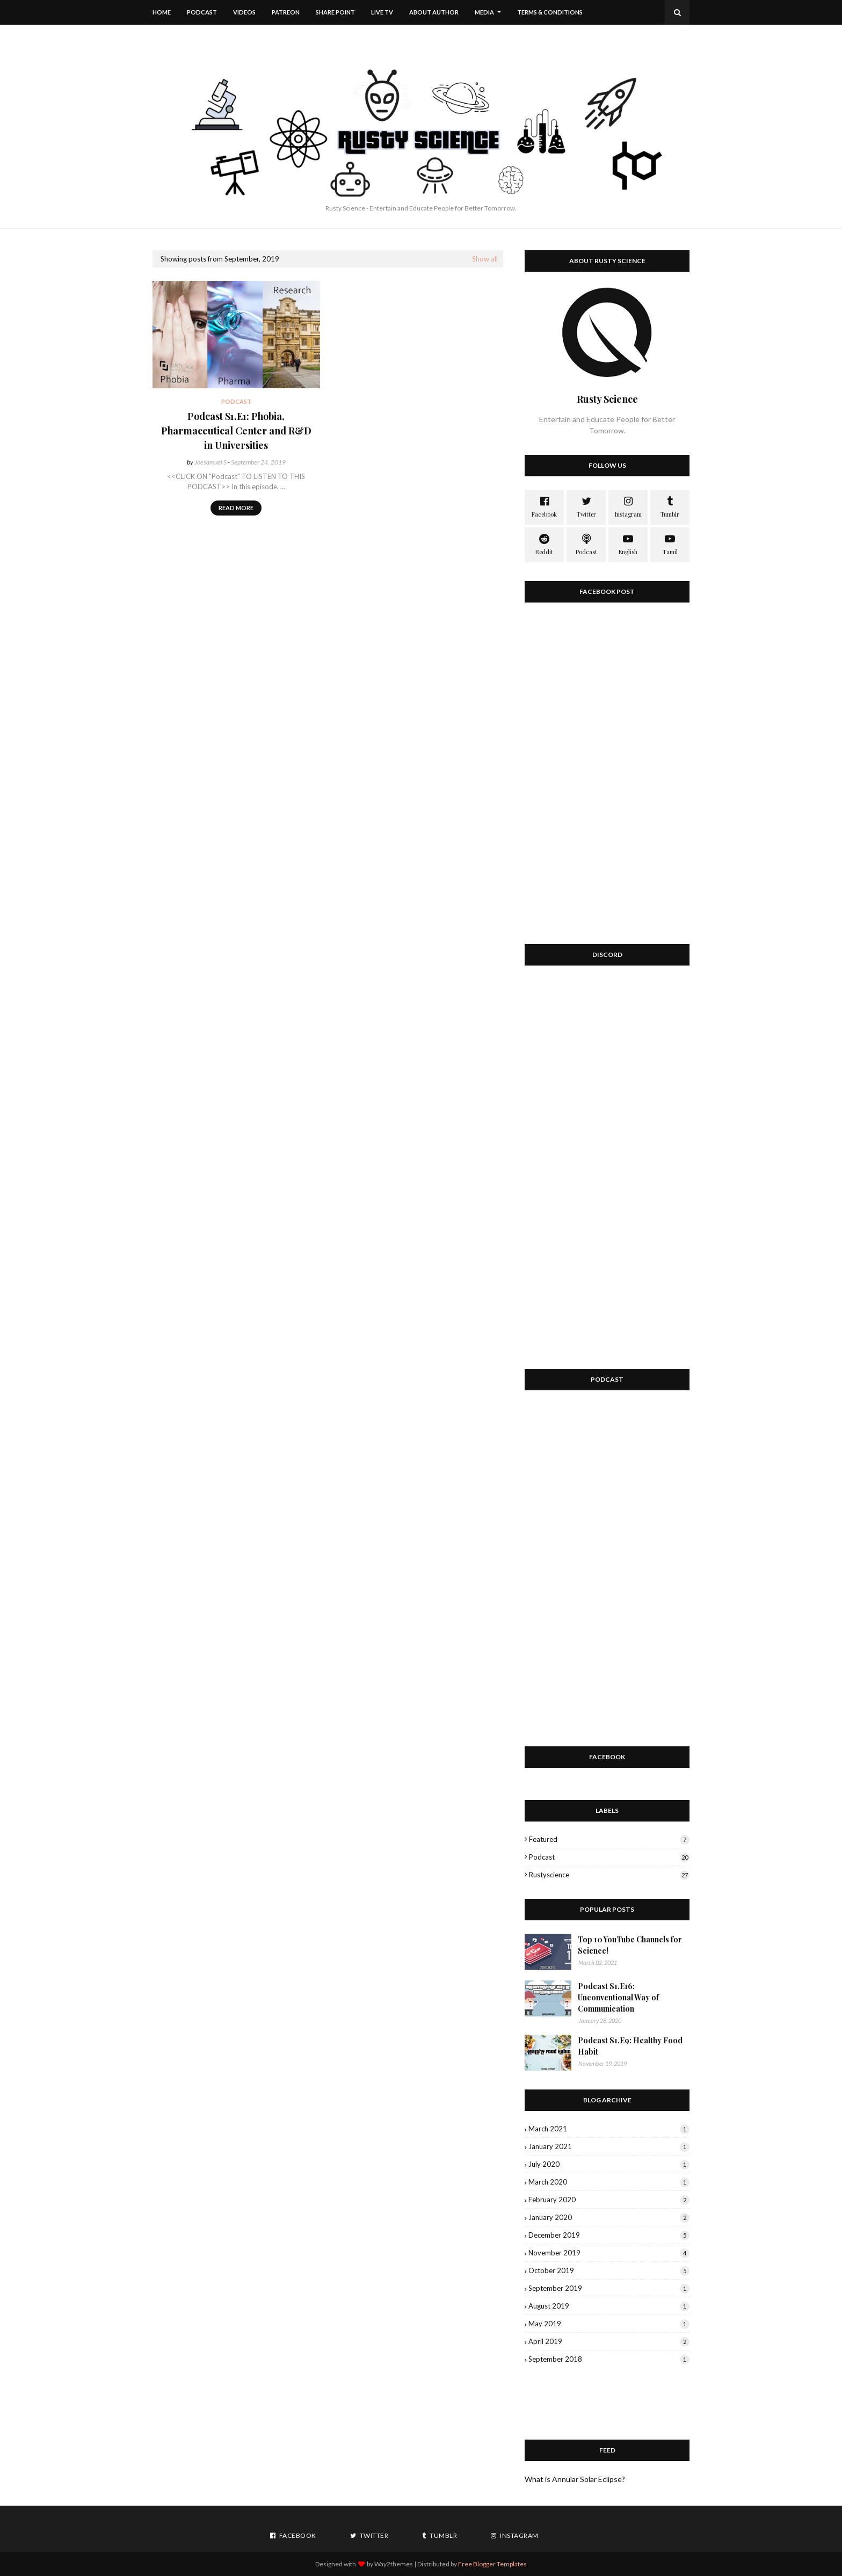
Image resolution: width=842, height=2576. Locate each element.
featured (609, 1839)
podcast (609, 1857)
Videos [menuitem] (244, 12)
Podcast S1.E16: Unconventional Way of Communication (618, 1997)
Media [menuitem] (484, 12)
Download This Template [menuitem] (203, 36)
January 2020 (608, 2217)
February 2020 (608, 2199)
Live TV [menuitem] (382, 12)
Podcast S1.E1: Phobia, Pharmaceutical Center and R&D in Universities (236, 431)
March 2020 (608, 2182)
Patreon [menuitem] (286, 12)
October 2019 (608, 2270)
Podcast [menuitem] (202, 12)
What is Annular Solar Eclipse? (575, 2479)
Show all (485, 259)
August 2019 (608, 2306)
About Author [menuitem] (434, 12)
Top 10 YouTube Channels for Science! (630, 1945)
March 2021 (608, 2128)
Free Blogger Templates (492, 2564)
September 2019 (608, 2288)
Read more (236, 507)
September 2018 (608, 2359)
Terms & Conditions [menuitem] (550, 12)
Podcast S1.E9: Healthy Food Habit (630, 2046)
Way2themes (393, 2564)
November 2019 (608, 2252)
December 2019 (608, 2235)
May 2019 (608, 2323)
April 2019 (608, 2341)
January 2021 (608, 2146)
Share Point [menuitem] (335, 12)
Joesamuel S (210, 462)
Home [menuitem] (162, 12)
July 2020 (608, 2164)
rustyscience (609, 1874)
